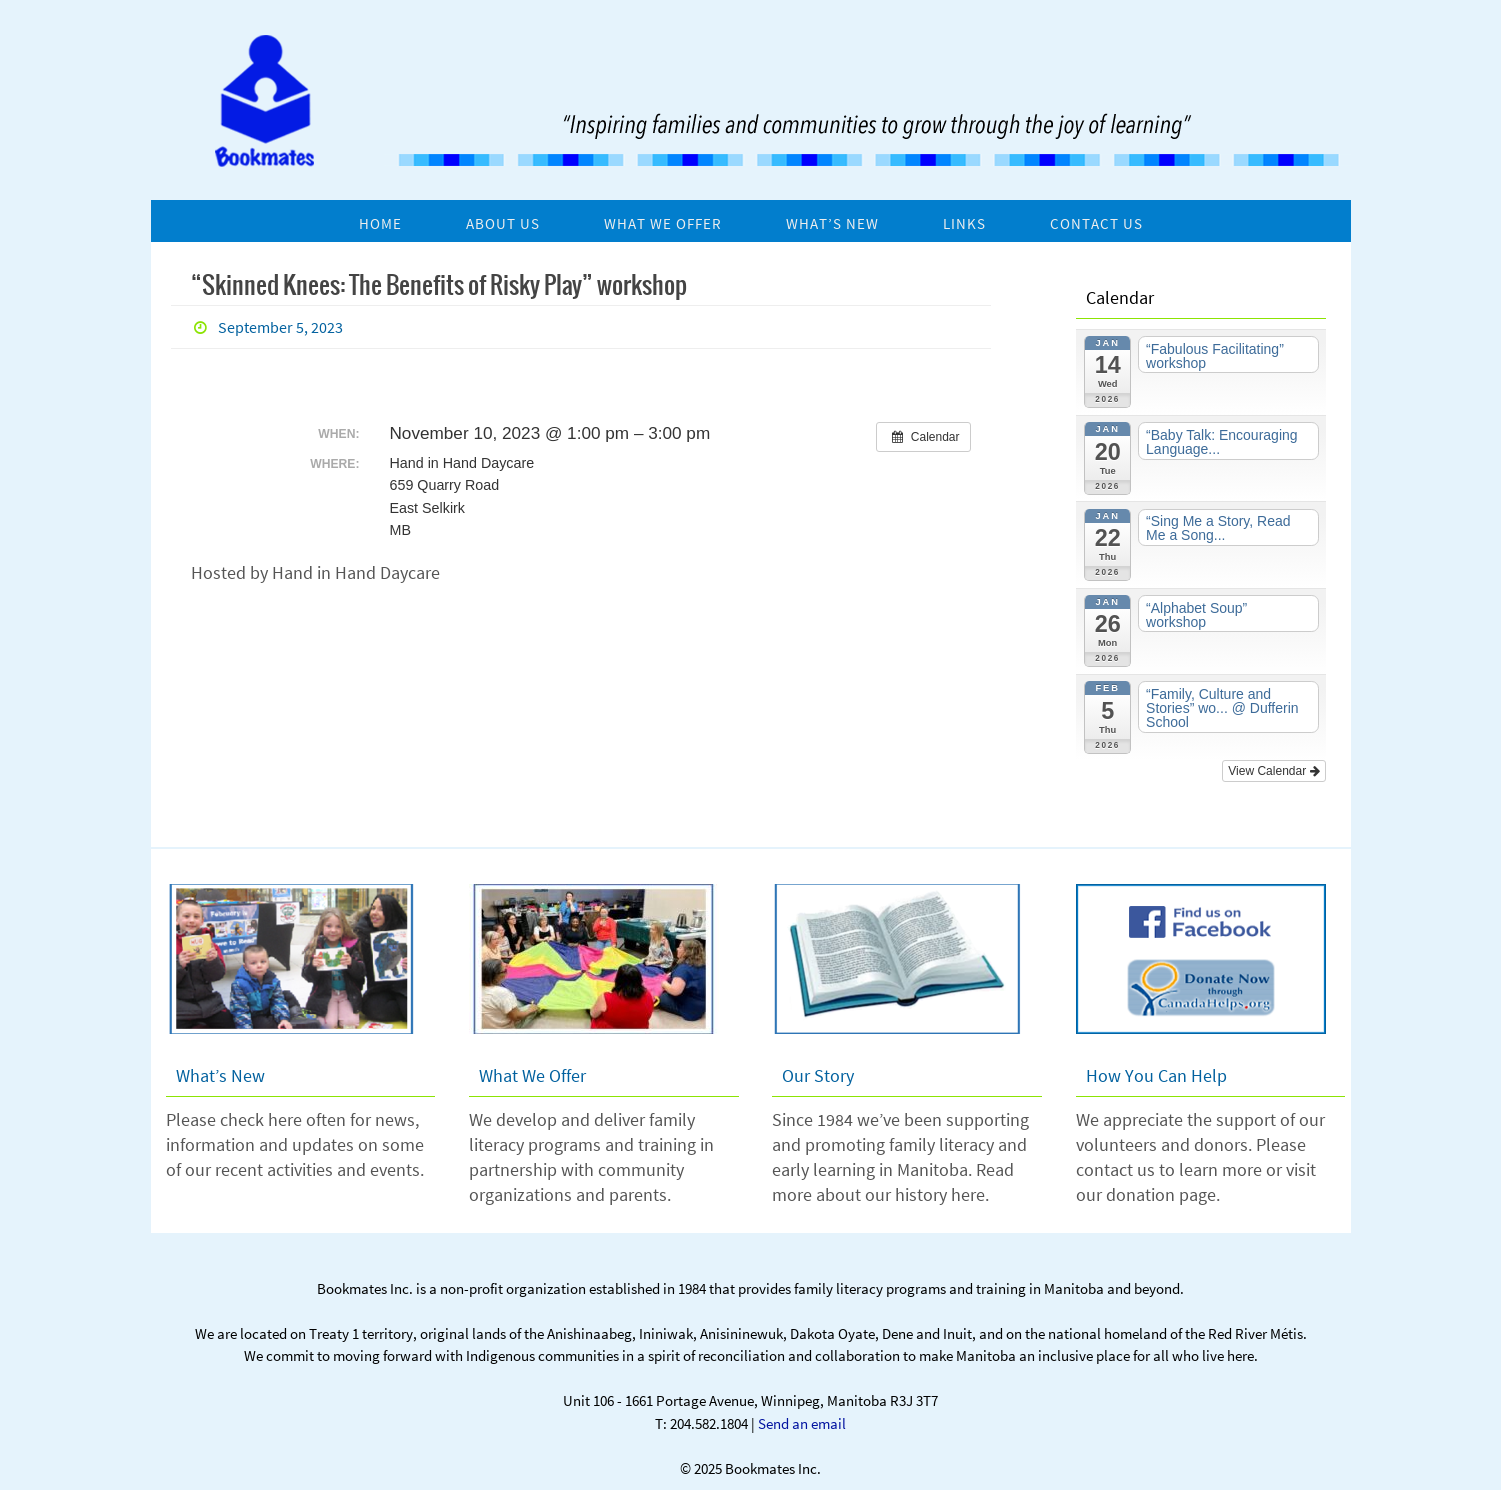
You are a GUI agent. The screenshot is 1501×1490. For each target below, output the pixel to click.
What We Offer (532, 1075)
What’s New (220, 1075)
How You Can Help (1156, 1075)
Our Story (818, 1075)
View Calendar (1273, 771)
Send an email (802, 1423)
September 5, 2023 (280, 327)
